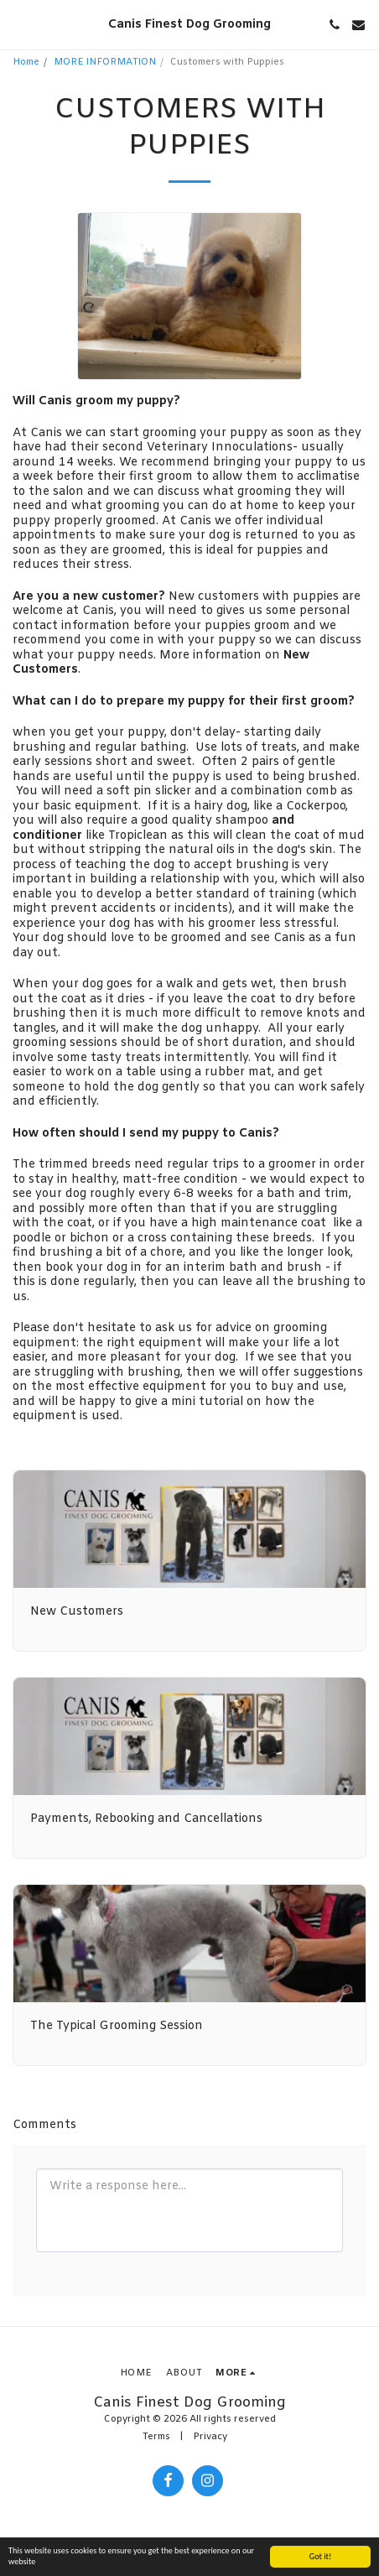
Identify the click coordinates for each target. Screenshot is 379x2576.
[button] (18, 24)
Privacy (210, 2437)
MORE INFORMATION (105, 62)
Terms (156, 2437)
